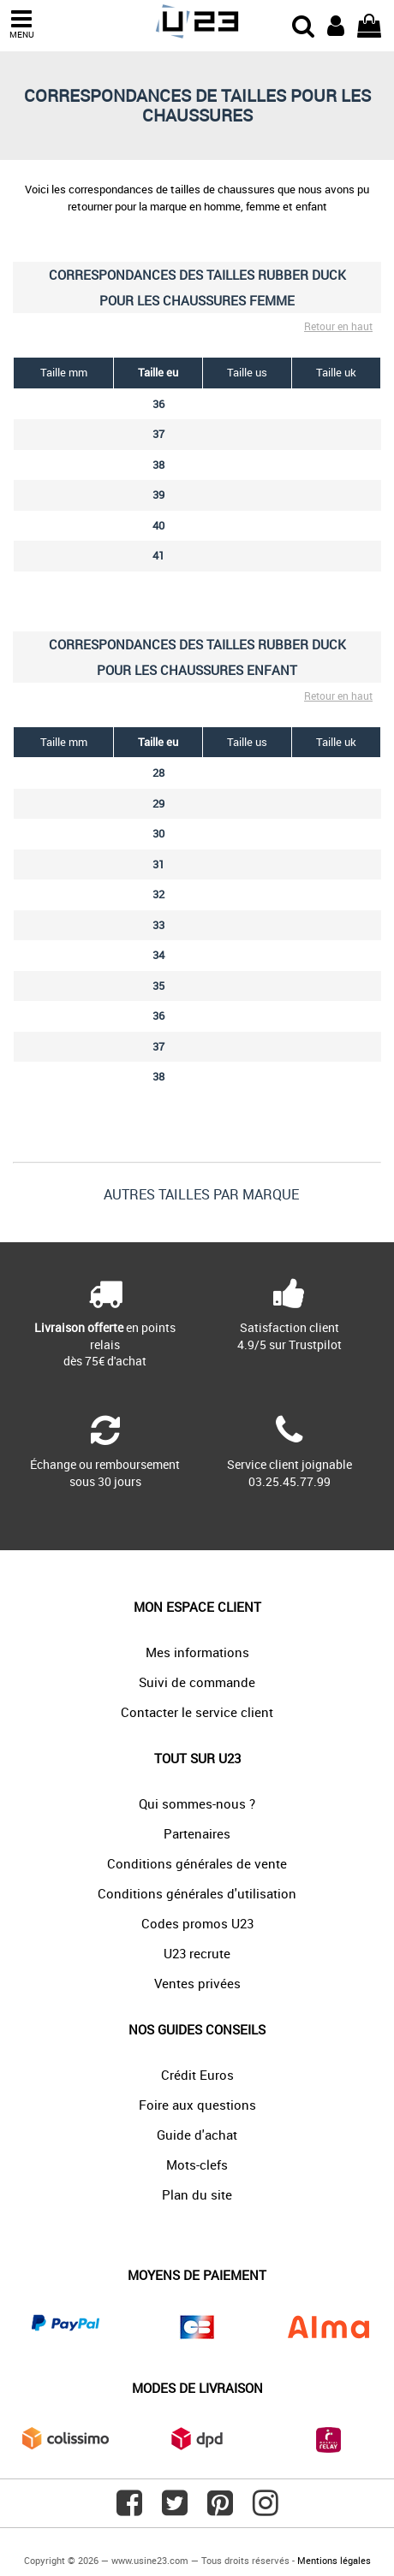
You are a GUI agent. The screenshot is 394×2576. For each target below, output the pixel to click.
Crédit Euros (197, 2074)
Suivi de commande (197, 1682)
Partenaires (197, 1833)
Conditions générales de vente (197, 1863)
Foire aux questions (197, 2104)
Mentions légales (334, 2560)
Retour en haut (338, 326)
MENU (21, 24)
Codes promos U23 (197, 1923)
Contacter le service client (197, 1711)
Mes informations (197, 1652)
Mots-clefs (197, 2164)
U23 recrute (197, 1953)
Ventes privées (197, 1983)
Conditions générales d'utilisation (197, 1893)
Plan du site (197, 2194)
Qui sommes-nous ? (197, 1803)
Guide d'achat (197, 2134)
